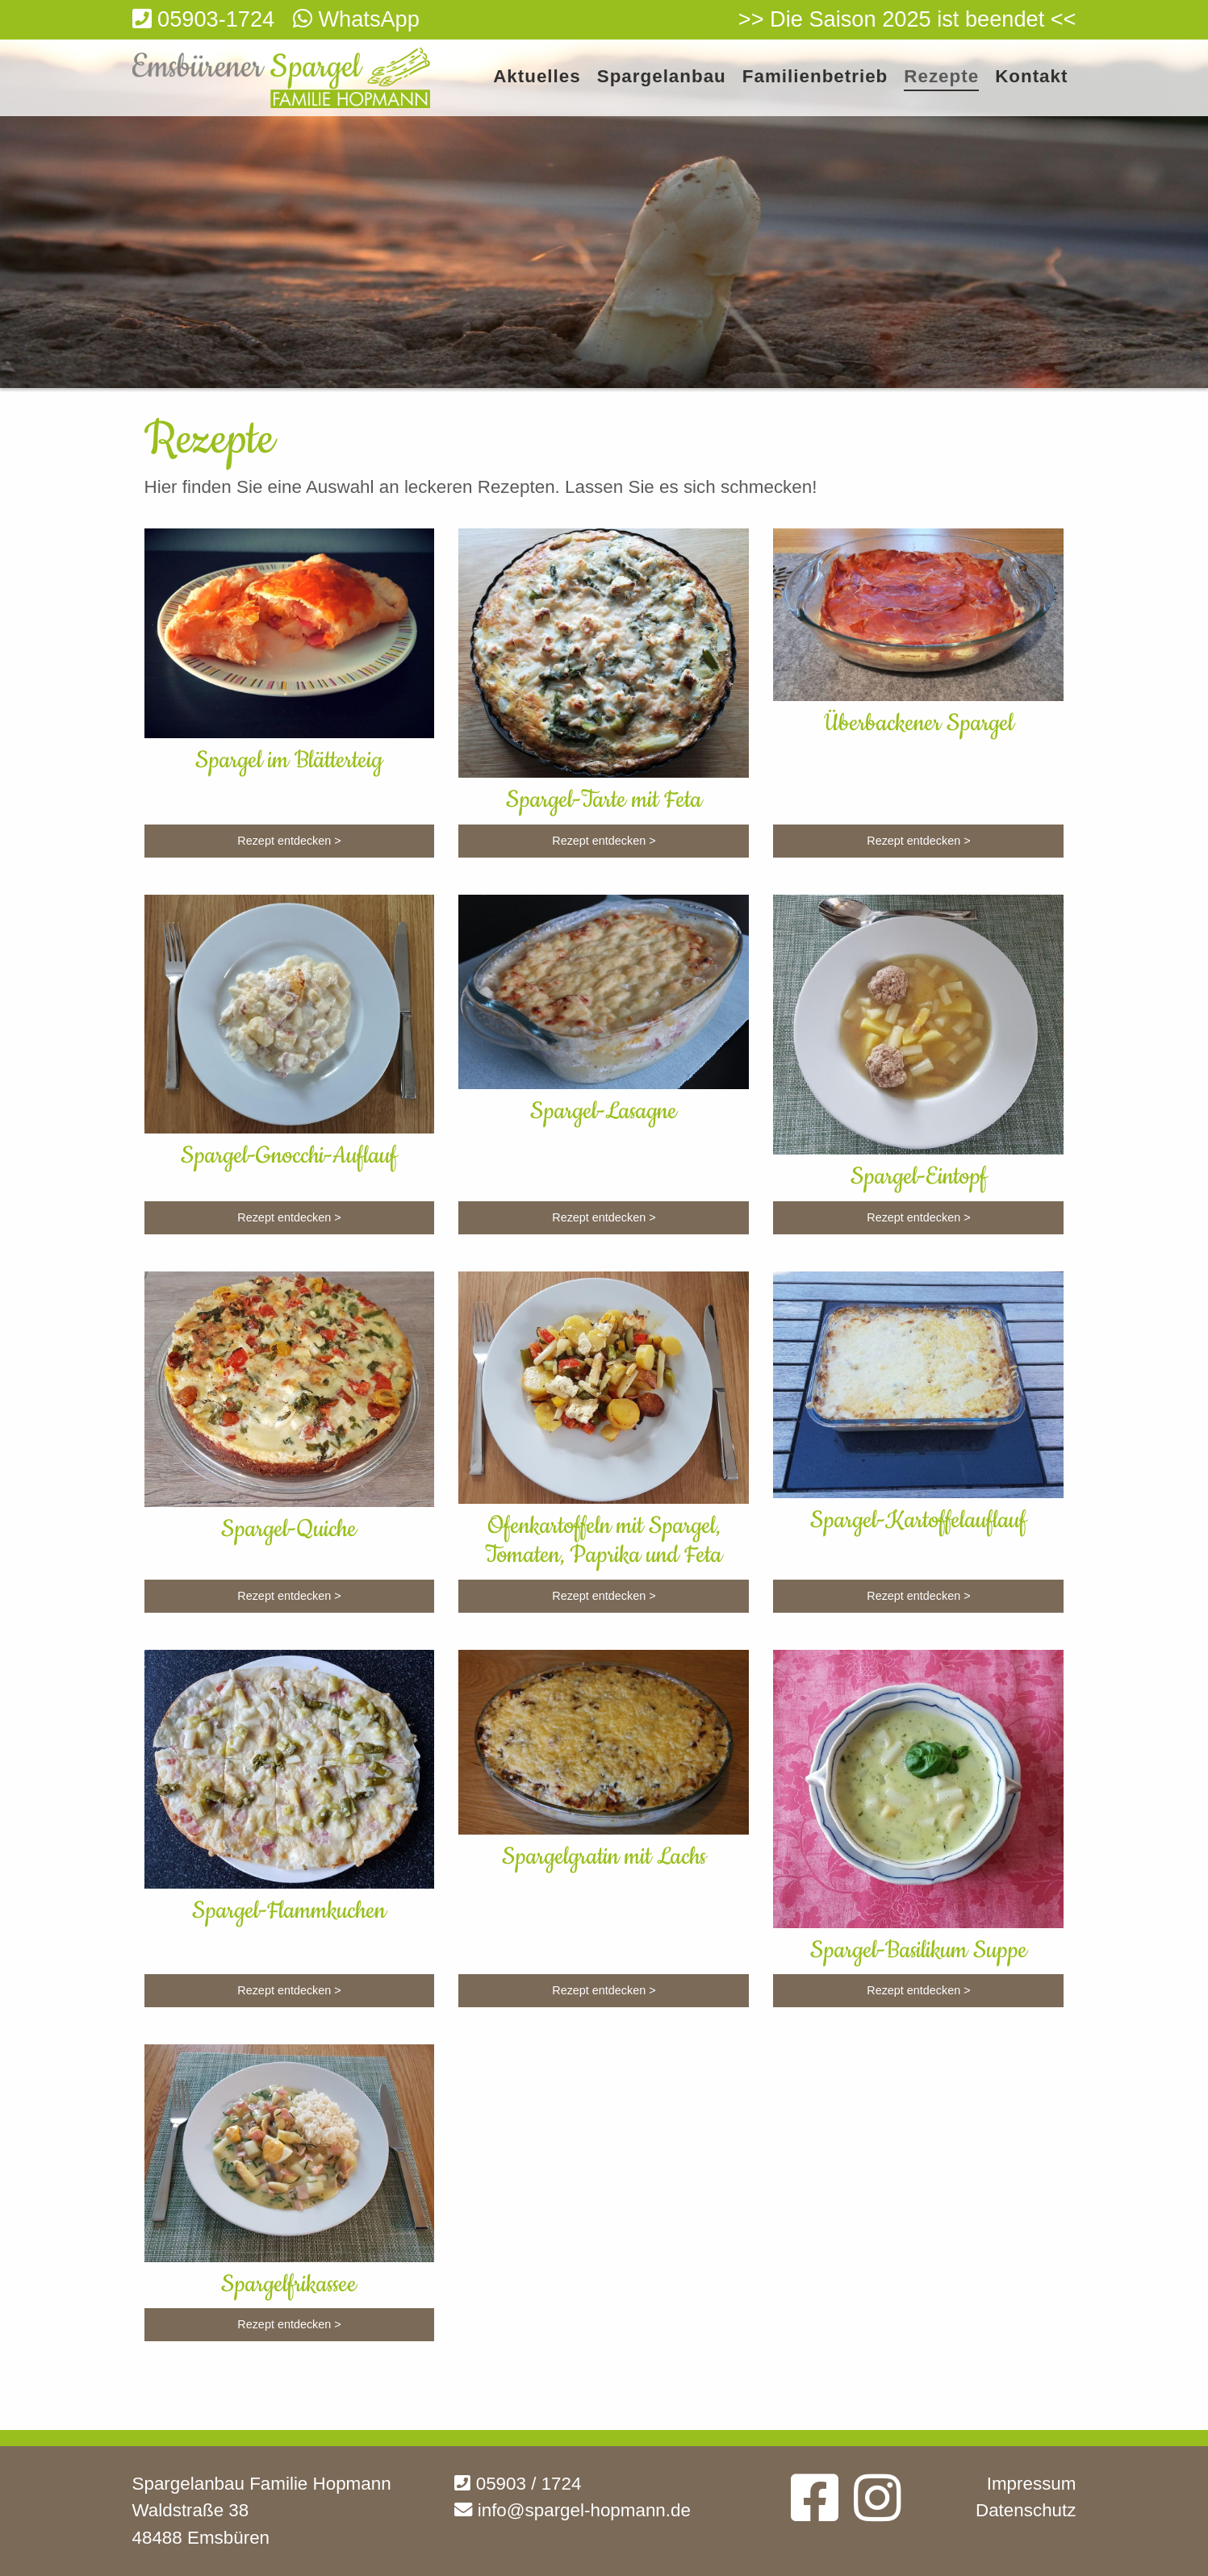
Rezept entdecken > (289, 840)
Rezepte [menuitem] (941, 77)
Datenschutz (1026, 2510)
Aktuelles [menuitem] (537, 77)
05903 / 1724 (517, 2484)
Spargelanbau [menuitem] (661, 77)
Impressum (1031, 2484)
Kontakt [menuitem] (1031, 77)
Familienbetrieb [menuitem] (815, 77)
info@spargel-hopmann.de (572, 2510)
